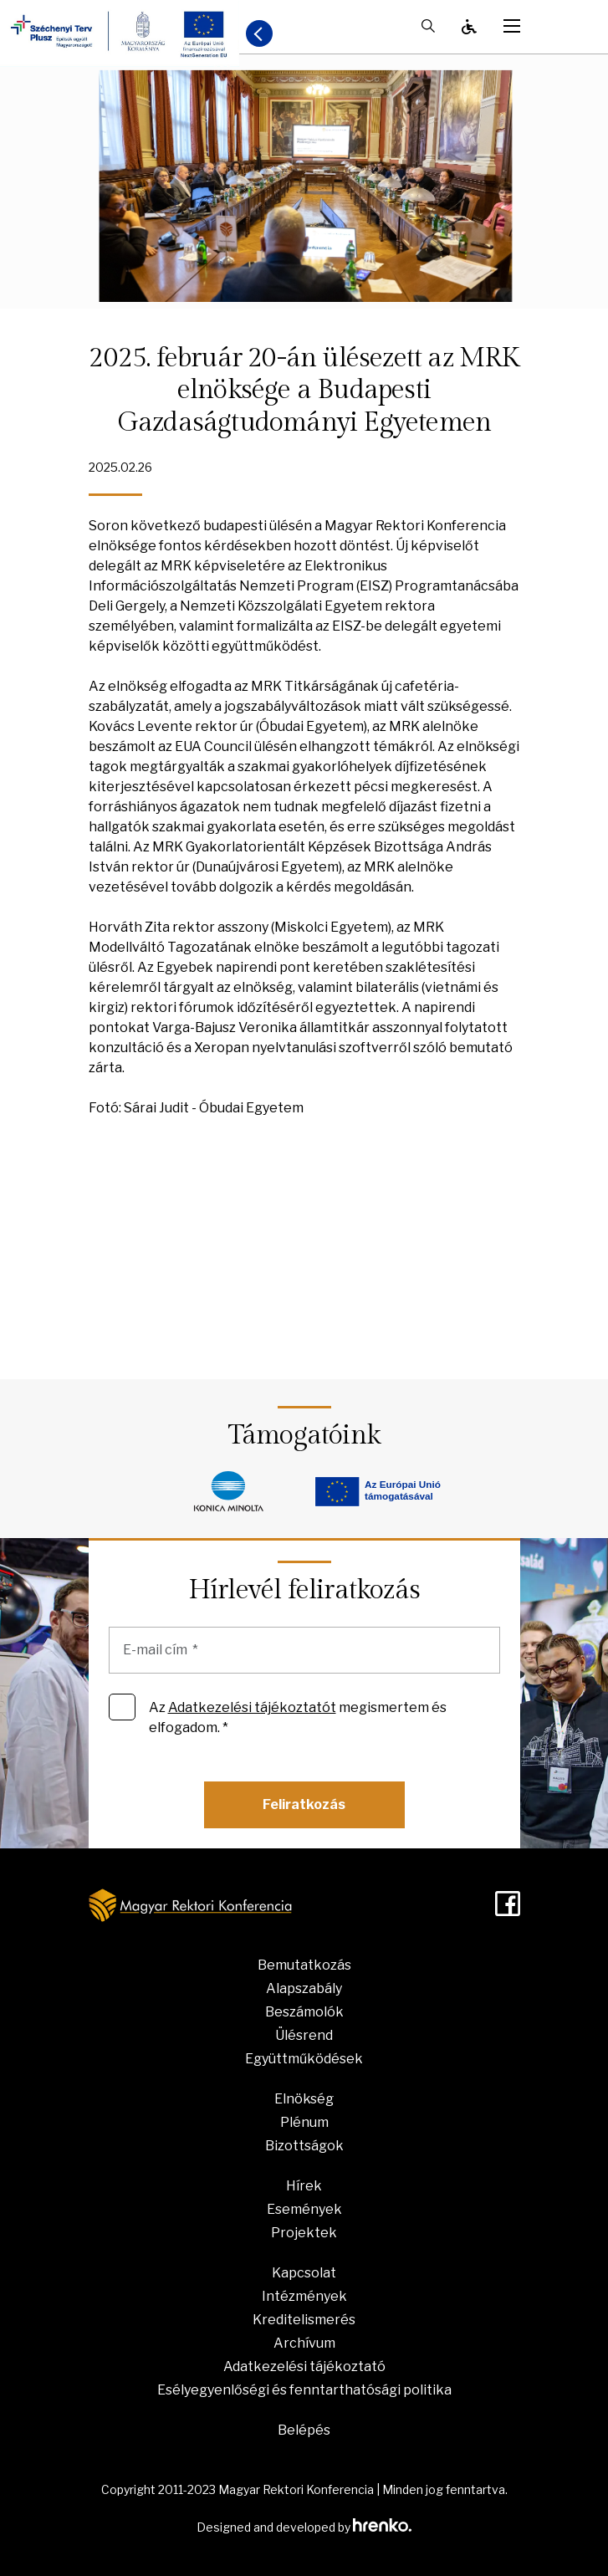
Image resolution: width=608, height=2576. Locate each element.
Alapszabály (304, 1988)
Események (304, 2209)
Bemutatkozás (304, 1965)
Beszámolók (304, 2012)
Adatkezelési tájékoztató (304, 2366)
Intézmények (304, 2296)
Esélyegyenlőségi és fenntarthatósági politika (304, 2390)
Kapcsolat (304, 2273)
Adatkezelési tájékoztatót (252, 1707)
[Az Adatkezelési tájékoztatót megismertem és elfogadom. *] (122, 1707)
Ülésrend (304, 2035)
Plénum (304, 2122)
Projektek (304, 2233)
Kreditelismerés (304, 2320)
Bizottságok (304, 2146)
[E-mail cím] (304, 1650)
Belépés (304, 2430)
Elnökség (304, 2099)
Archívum (304, 2343)
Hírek (304, 2186)
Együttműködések (304, 2059)
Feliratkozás (304, 1804)
